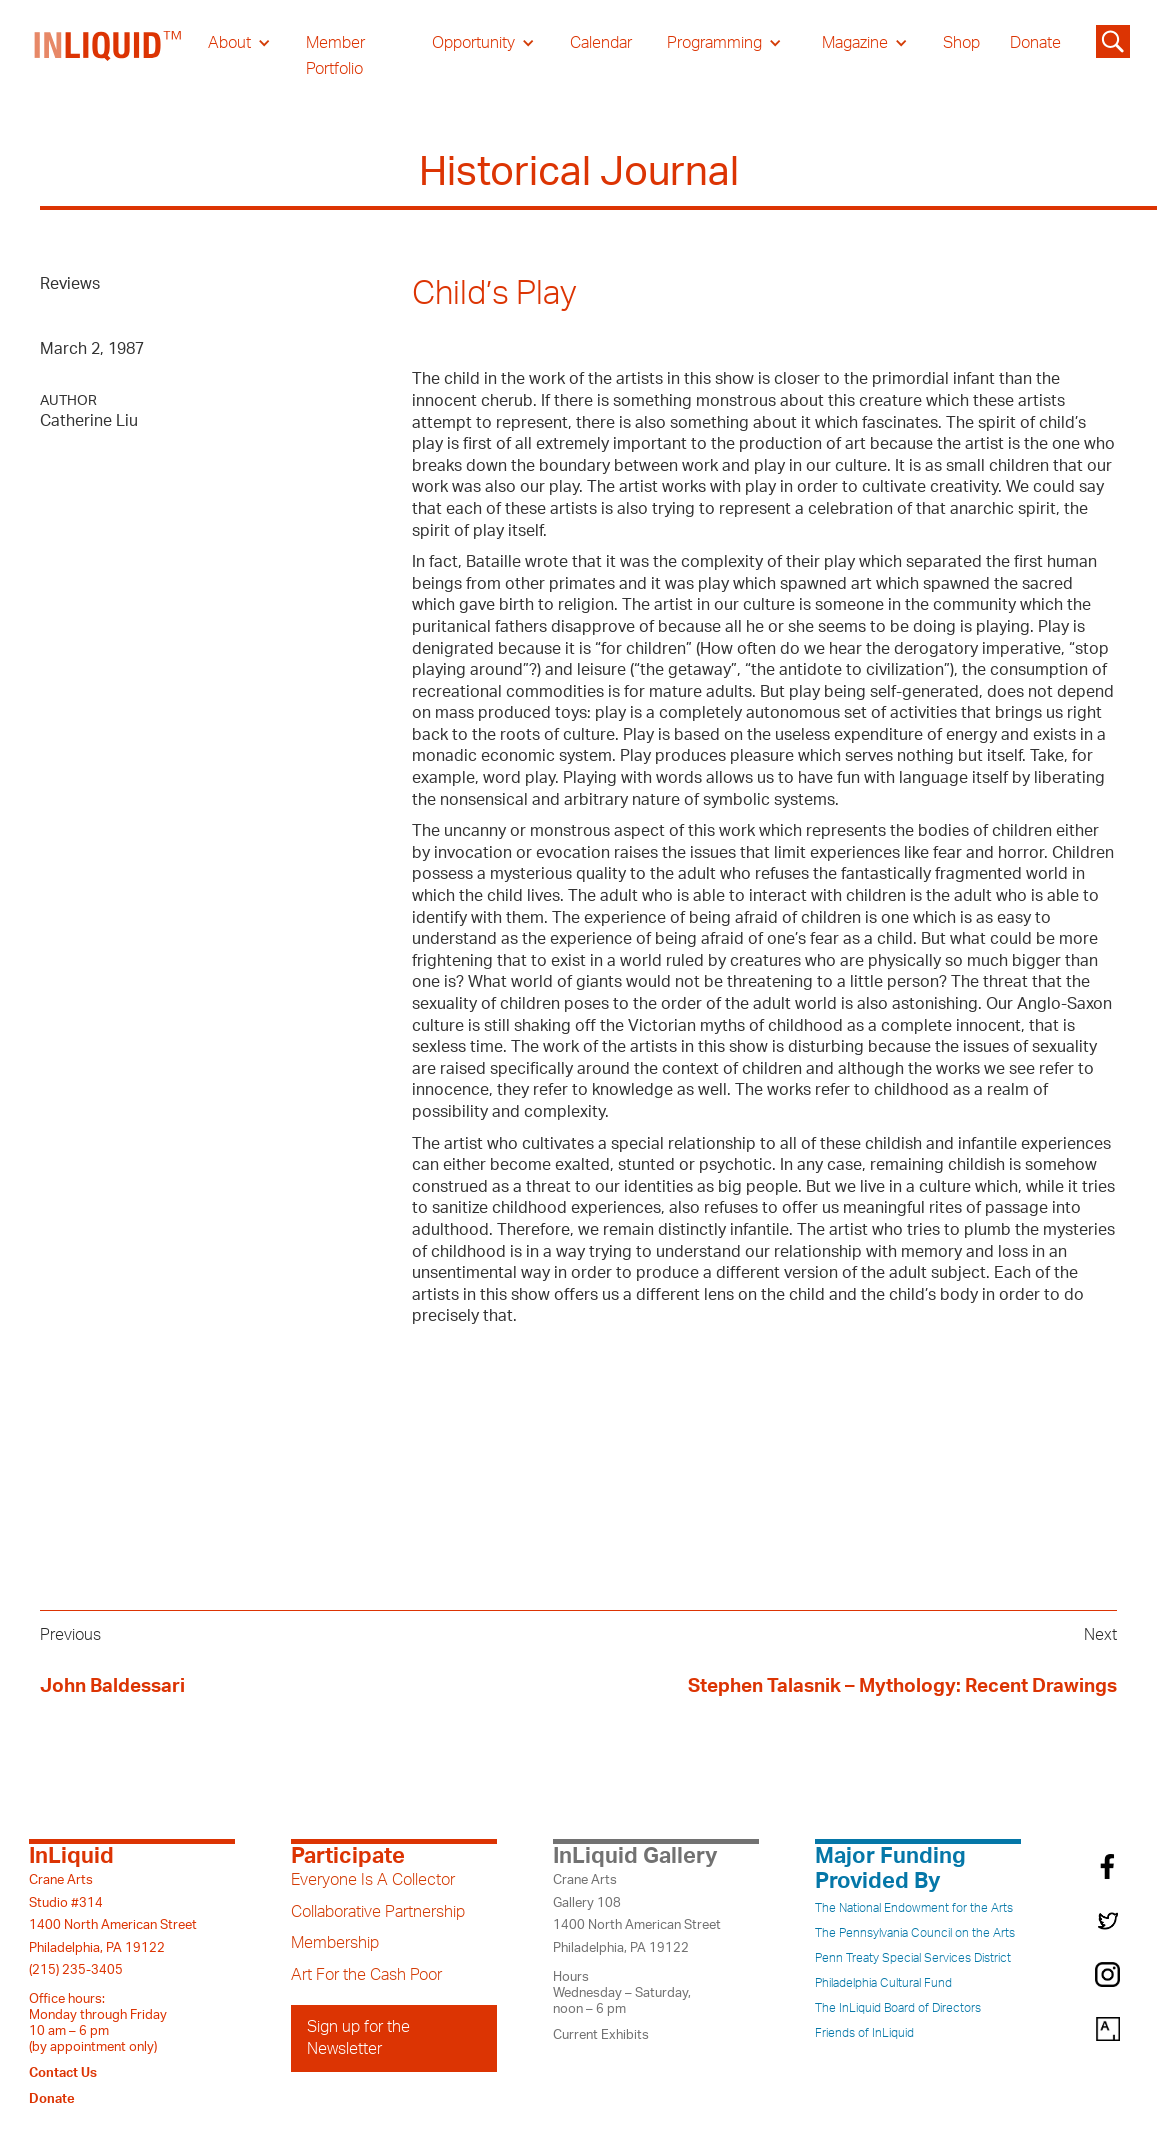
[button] (239, 43)
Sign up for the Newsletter (358, 2038)
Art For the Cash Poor (366, 1975)
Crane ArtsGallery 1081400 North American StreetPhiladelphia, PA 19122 (637, 1913)
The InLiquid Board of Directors (898, 2008)
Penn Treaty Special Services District (913, 1958)
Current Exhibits (601, 2035)
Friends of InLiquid (864, 2033)
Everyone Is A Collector (373, 1880)
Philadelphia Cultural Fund (883, 1983)
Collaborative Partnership (378, 1912)
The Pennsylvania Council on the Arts (915, 1933)
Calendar (601, 43)
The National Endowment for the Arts (914, 1908)
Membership (335, 1943)
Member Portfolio (335, 56)
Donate (1035, 43)
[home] (109, 56)
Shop (961, 43)
